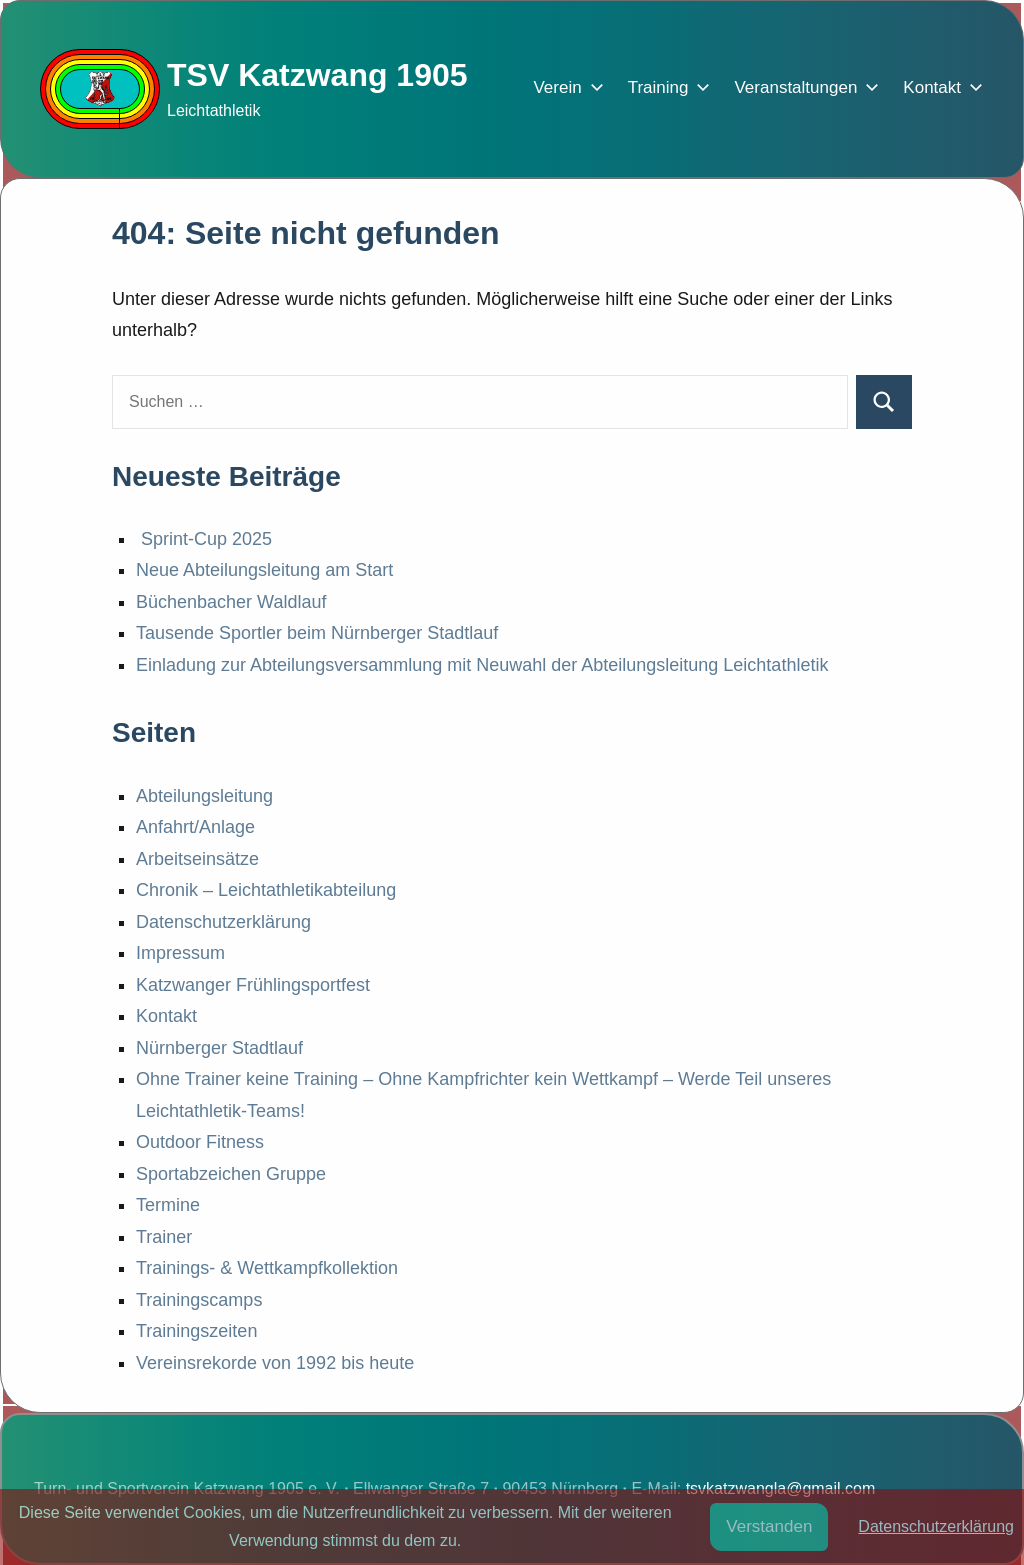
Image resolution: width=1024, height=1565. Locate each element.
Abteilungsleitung (204, 796)
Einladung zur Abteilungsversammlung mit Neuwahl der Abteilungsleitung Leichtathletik (482, 665)
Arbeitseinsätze (197, 859)
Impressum (180, 953)
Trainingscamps (199, 1300)
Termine (168, 1205)
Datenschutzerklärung (223, 922)
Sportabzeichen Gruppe (231, 1174)
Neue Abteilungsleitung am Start (264, 570)
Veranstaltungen (802, 87)
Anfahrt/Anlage (195, 827)
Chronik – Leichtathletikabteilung (266, 890)
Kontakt (939, 87)
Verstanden (769, 1526)
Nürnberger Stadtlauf (219, 1048)
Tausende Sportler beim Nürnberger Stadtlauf (317, 633)
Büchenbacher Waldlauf (231, 602)
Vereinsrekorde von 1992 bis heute (275, 1363)
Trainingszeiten (196, 1331)
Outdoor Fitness (200, 1142)
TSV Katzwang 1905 (317, 75)
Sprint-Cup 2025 (204, 539)
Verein (564, 87)
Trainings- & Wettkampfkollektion (267, 1268)
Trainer (164, 1237)
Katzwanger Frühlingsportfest (253, 985)
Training (665, 87)
